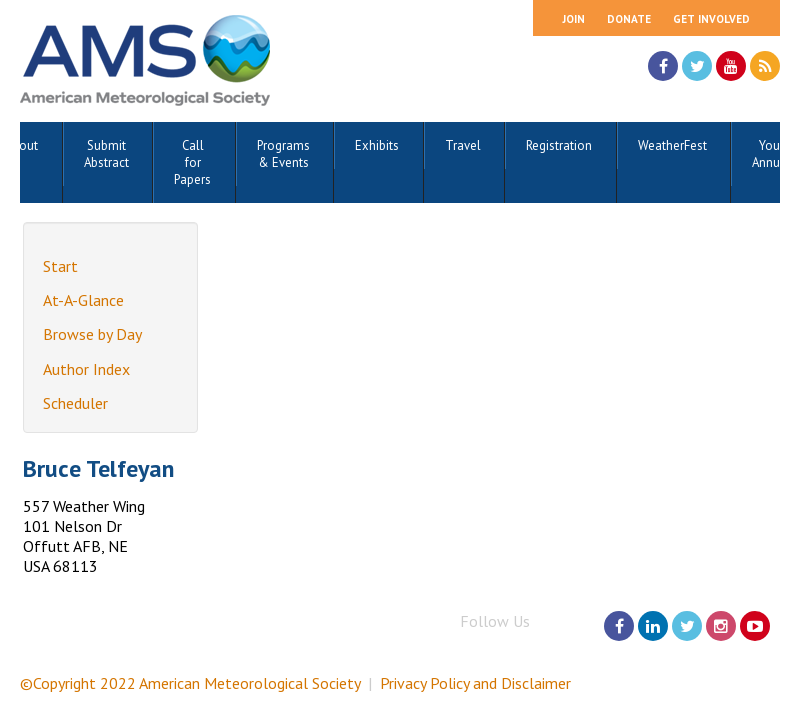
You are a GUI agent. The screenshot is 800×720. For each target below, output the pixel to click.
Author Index (86, 369)
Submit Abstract (106, 154)
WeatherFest (672, 145)
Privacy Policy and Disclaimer (475, 683)
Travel (463, 145)
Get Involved (711, 19)
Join (574, 19)
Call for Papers (192, 162)
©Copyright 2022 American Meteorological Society (190, 683)
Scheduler (75, 403)
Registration (559, 145)
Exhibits (377, 145)
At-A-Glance (83, 300)
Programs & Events (283, 154)
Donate (629, 19)
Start (60, 266)
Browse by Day (92, 334)
